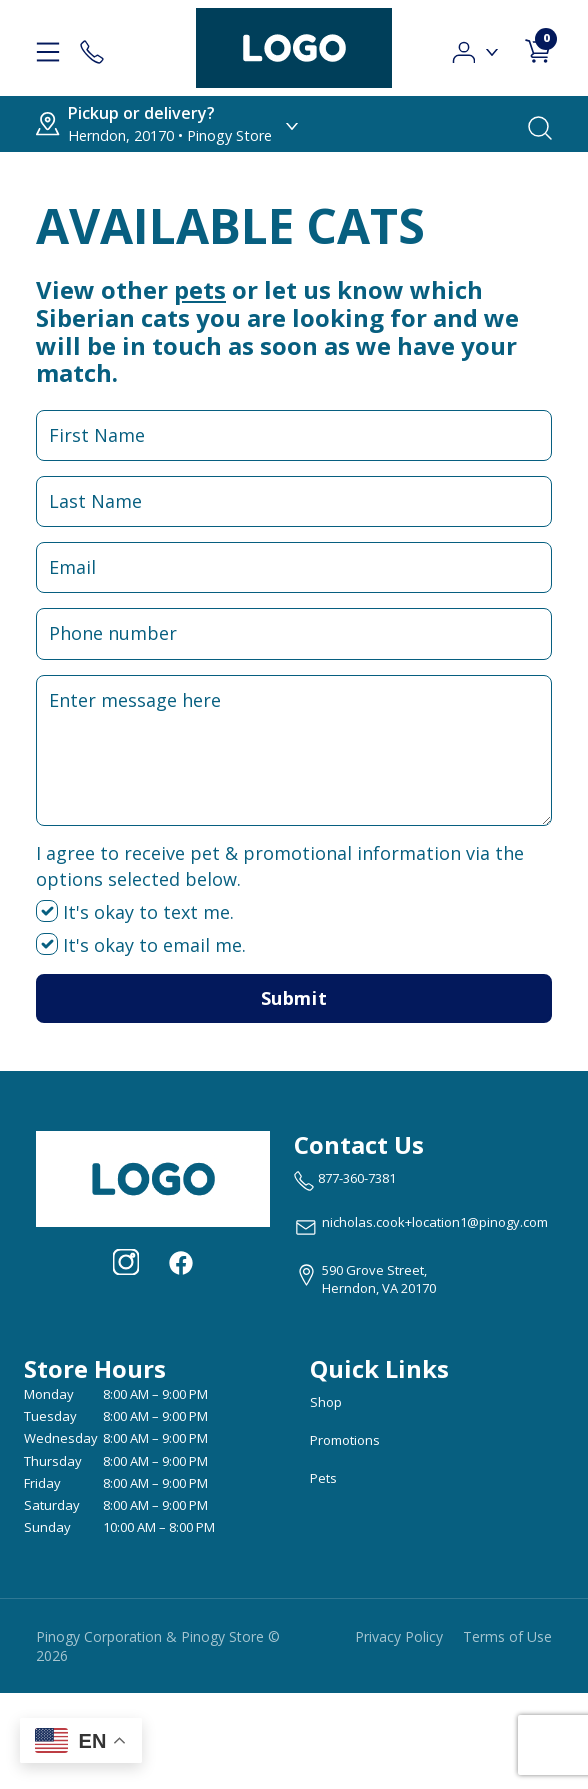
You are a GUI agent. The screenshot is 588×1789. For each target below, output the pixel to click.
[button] (476, 46)
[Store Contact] (92, 48)
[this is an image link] (153, 1177)
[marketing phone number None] (345, 1181)
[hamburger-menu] (48, 48)
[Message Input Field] (294, 751)
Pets (323, 1478)
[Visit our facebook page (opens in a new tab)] (180, 1262)
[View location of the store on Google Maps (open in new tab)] (365, 1279)
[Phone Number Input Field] (294, 633)
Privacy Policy (399, 1636)
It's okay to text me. (135, 912)
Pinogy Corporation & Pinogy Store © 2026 (158, 1646)
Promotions (345, 1440)
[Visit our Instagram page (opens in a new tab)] (126, 1262)
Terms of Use (507, 1636)
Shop (326, 1402)
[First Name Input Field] (294, 435)
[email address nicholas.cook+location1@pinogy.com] (421, 1227)
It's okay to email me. (141, 945)
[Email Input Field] (294, 567)
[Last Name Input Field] (294, 501)
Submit (294, 998)
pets (200, 289)
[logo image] (294, 48)
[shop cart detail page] (538, 47)
